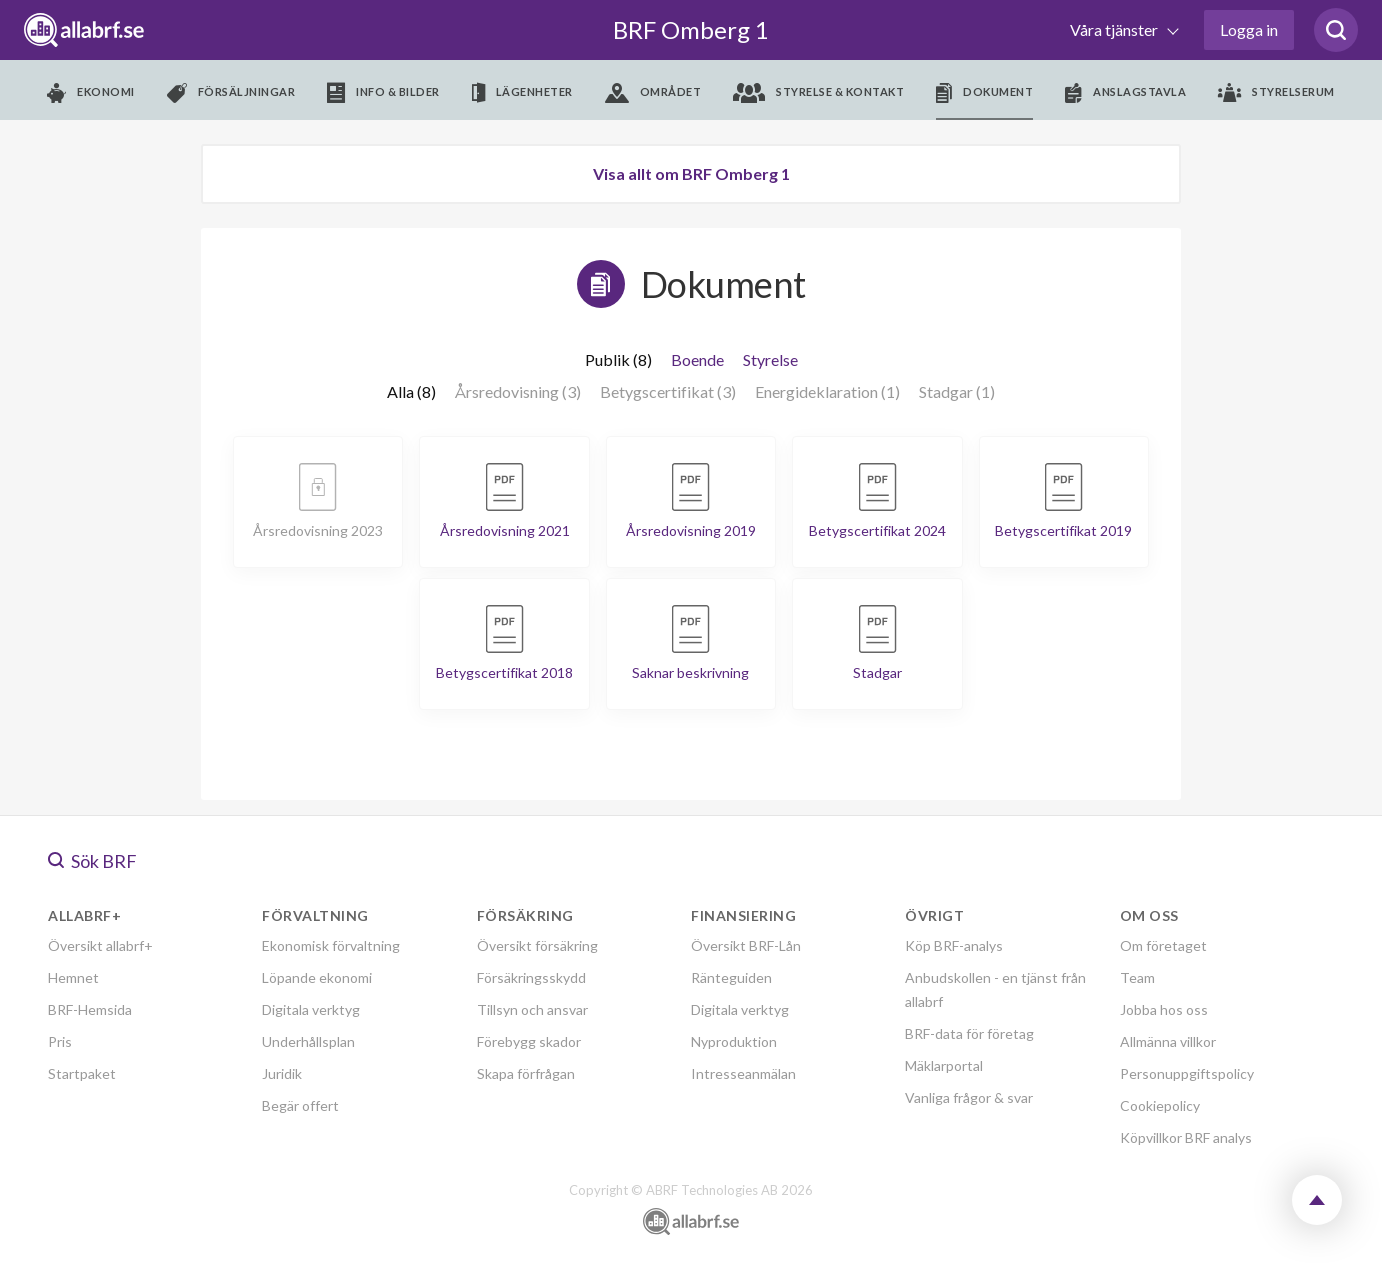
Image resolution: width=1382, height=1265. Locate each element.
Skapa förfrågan (526, 1073)
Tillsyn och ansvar (532, 1009)
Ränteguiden (731, 977)
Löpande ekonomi (317, 977)
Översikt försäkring (537, 945)
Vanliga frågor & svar (969, 1097)
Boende (697, 359)
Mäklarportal (944, 1065)
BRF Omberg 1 (691, 29)
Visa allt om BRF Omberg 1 (691, 173)
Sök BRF (92, 861)
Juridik (282, 1073)
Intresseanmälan (743, 1073)
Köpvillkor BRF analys (1186, 1137)
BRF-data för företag (969, 1033)
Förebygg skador (529, 1041)
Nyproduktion (734, 1041)
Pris (60, 1041)
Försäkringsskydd (531, 977)
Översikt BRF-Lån (746, 945)
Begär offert (300, 1105)
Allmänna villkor (1168, 1041)
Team (1137, 977)
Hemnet (73, 977)
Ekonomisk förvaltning (331, 945)
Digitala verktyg (311, 1009)
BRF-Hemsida (90, 1009)
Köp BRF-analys (954, 945)
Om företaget (1163, 945)
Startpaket (82, 1073)
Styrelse (770, 359)
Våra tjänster (1115, 29)
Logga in (1249, 29)
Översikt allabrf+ (100, 945)
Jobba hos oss (1164, 1009)
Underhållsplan (308, 1041)
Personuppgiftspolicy (1187, 1073)
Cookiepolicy (1160, 1105)
